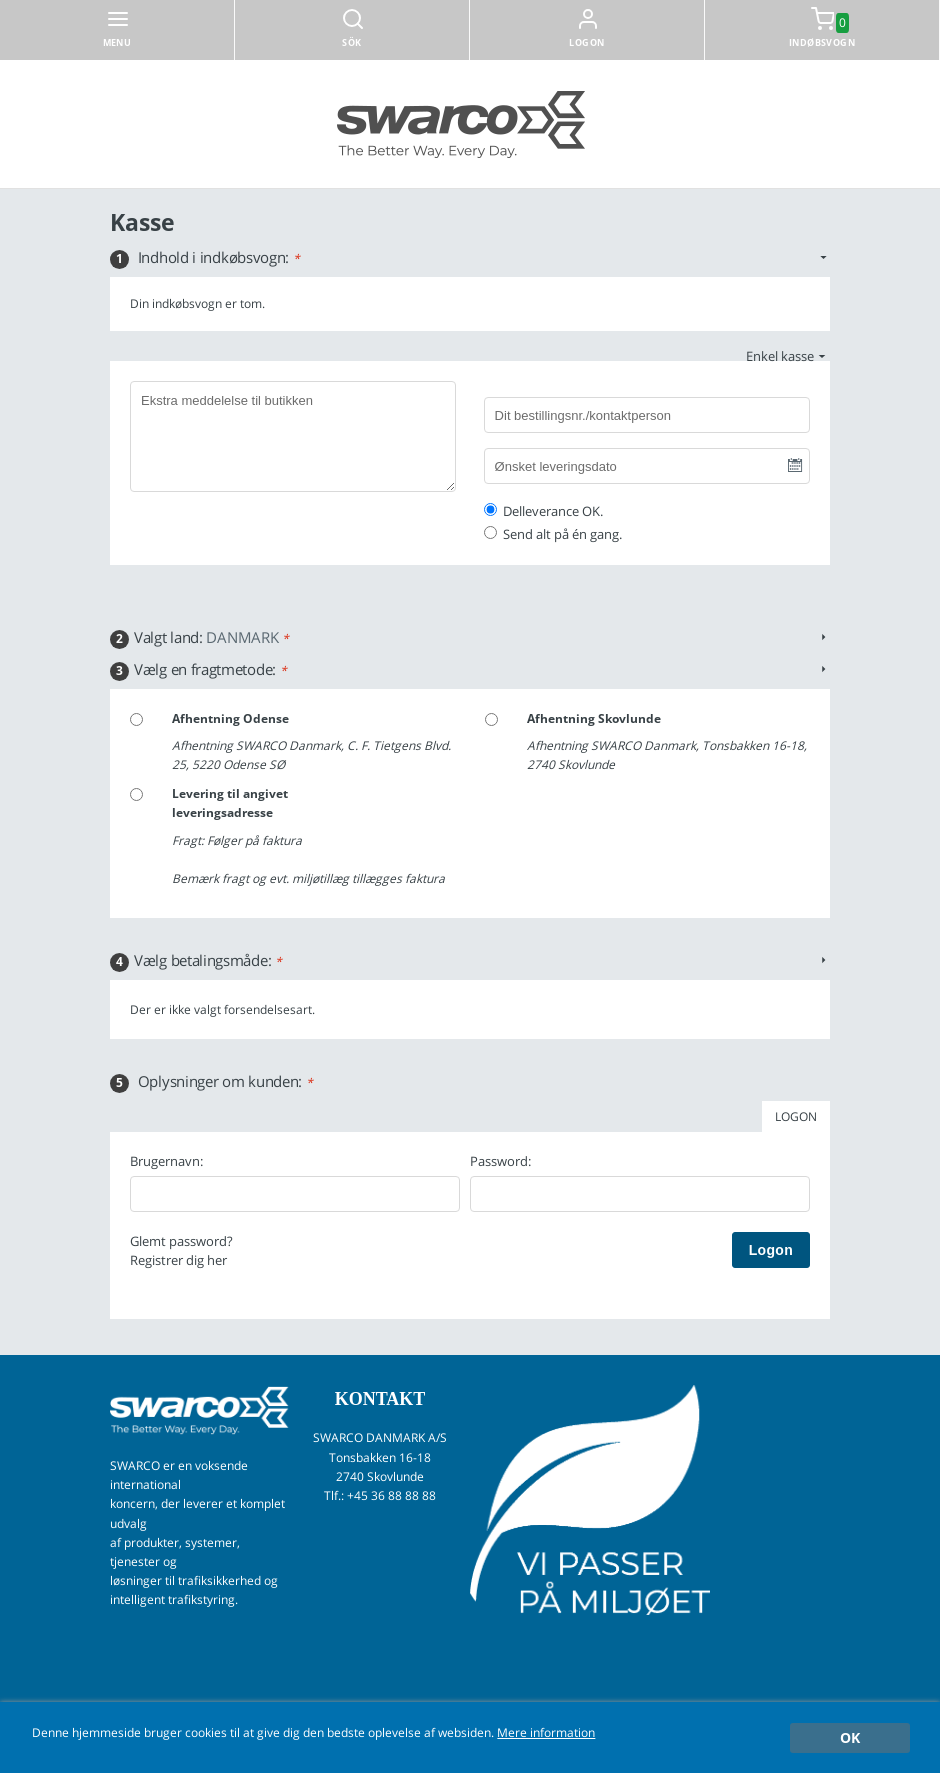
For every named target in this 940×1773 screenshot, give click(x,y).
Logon (586, 42)
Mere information (546, 1732)
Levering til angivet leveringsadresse (230, 803)
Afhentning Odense (230, 718)
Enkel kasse (780, 356)
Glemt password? (181, 1241)
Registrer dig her (178, 1260)
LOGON (796, 1116)
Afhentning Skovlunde (594, 718)
